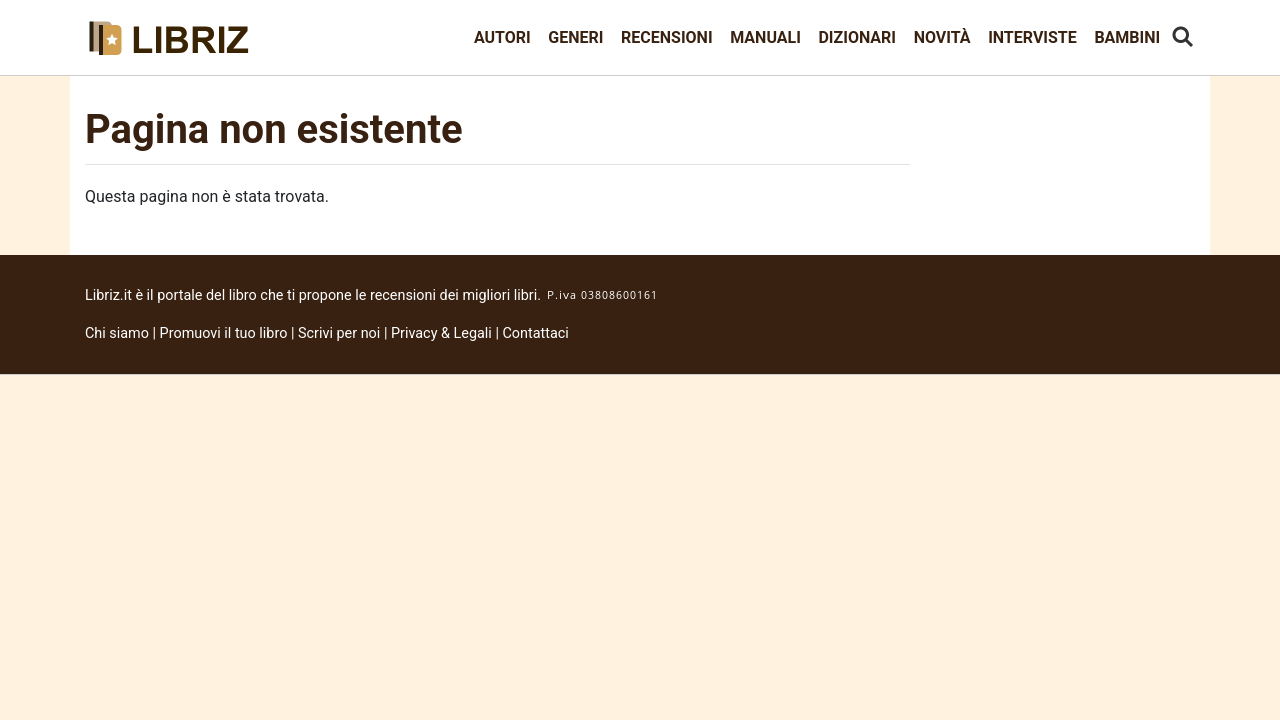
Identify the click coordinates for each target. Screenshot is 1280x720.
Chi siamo (117, 333)
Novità (942, 37)
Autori (502, 37)
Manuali (765, 37)
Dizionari (857, 37)
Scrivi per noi (339, 333)
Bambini (1127, 37)
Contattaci (536, 333)
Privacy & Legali (443, 333)
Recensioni (667, 37)
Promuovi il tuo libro (224, 333)
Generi (575, 37)
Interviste (1032, 37)
